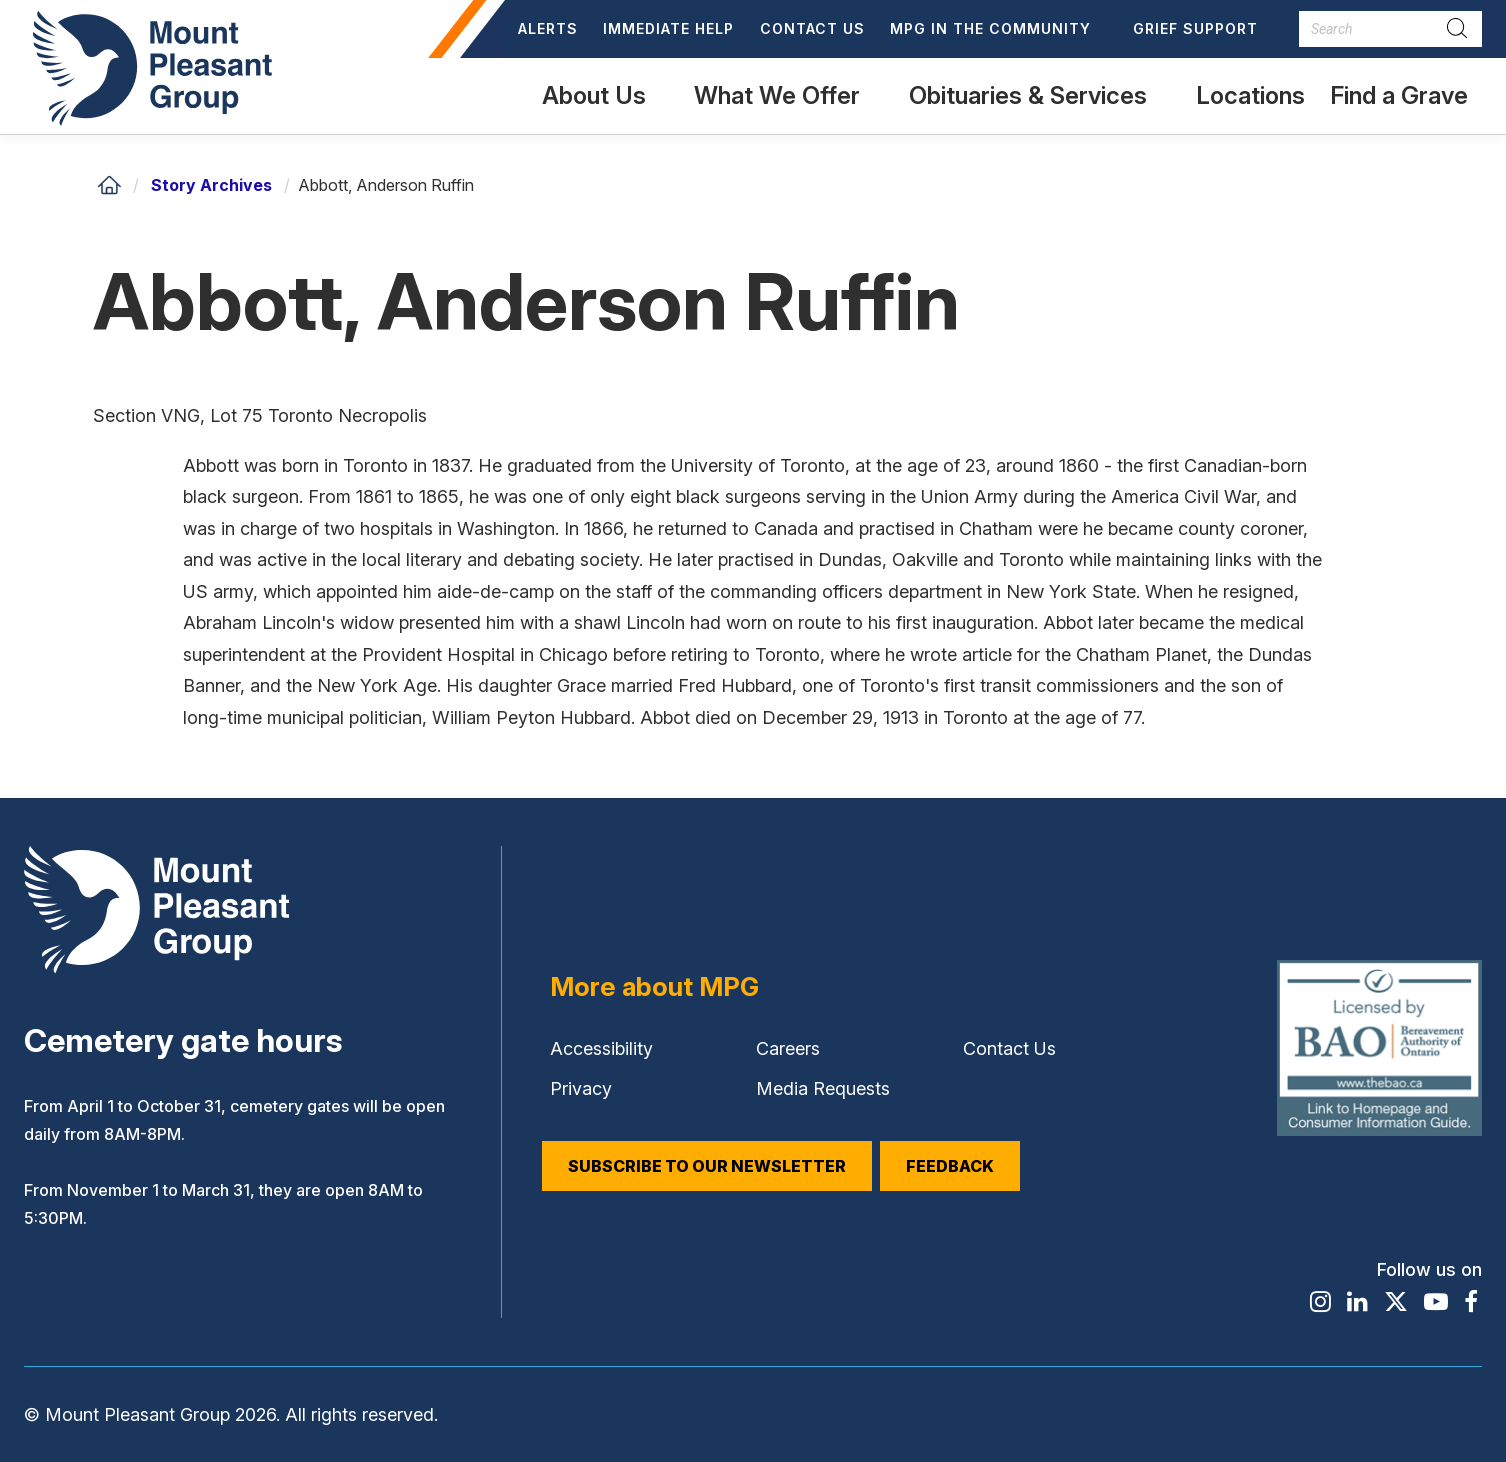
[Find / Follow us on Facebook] (1471, 1302)
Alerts (548, 28)
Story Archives (211, 185)
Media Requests (823, 1088)
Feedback (950, 1166)
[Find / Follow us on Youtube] (1436, 1302)
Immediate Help (668, 28)
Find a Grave (1398, 107)
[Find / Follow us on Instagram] (1320, 1302)
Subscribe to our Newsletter (707, 1166)
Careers (788, 1048)
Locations (1250, 95)
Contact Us (812, 28)
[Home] (109, 185)
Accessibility (601, 1048)
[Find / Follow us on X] (1396, 1302)
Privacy (581, 1088)
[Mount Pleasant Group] (149, 66)
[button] (999, 29)
